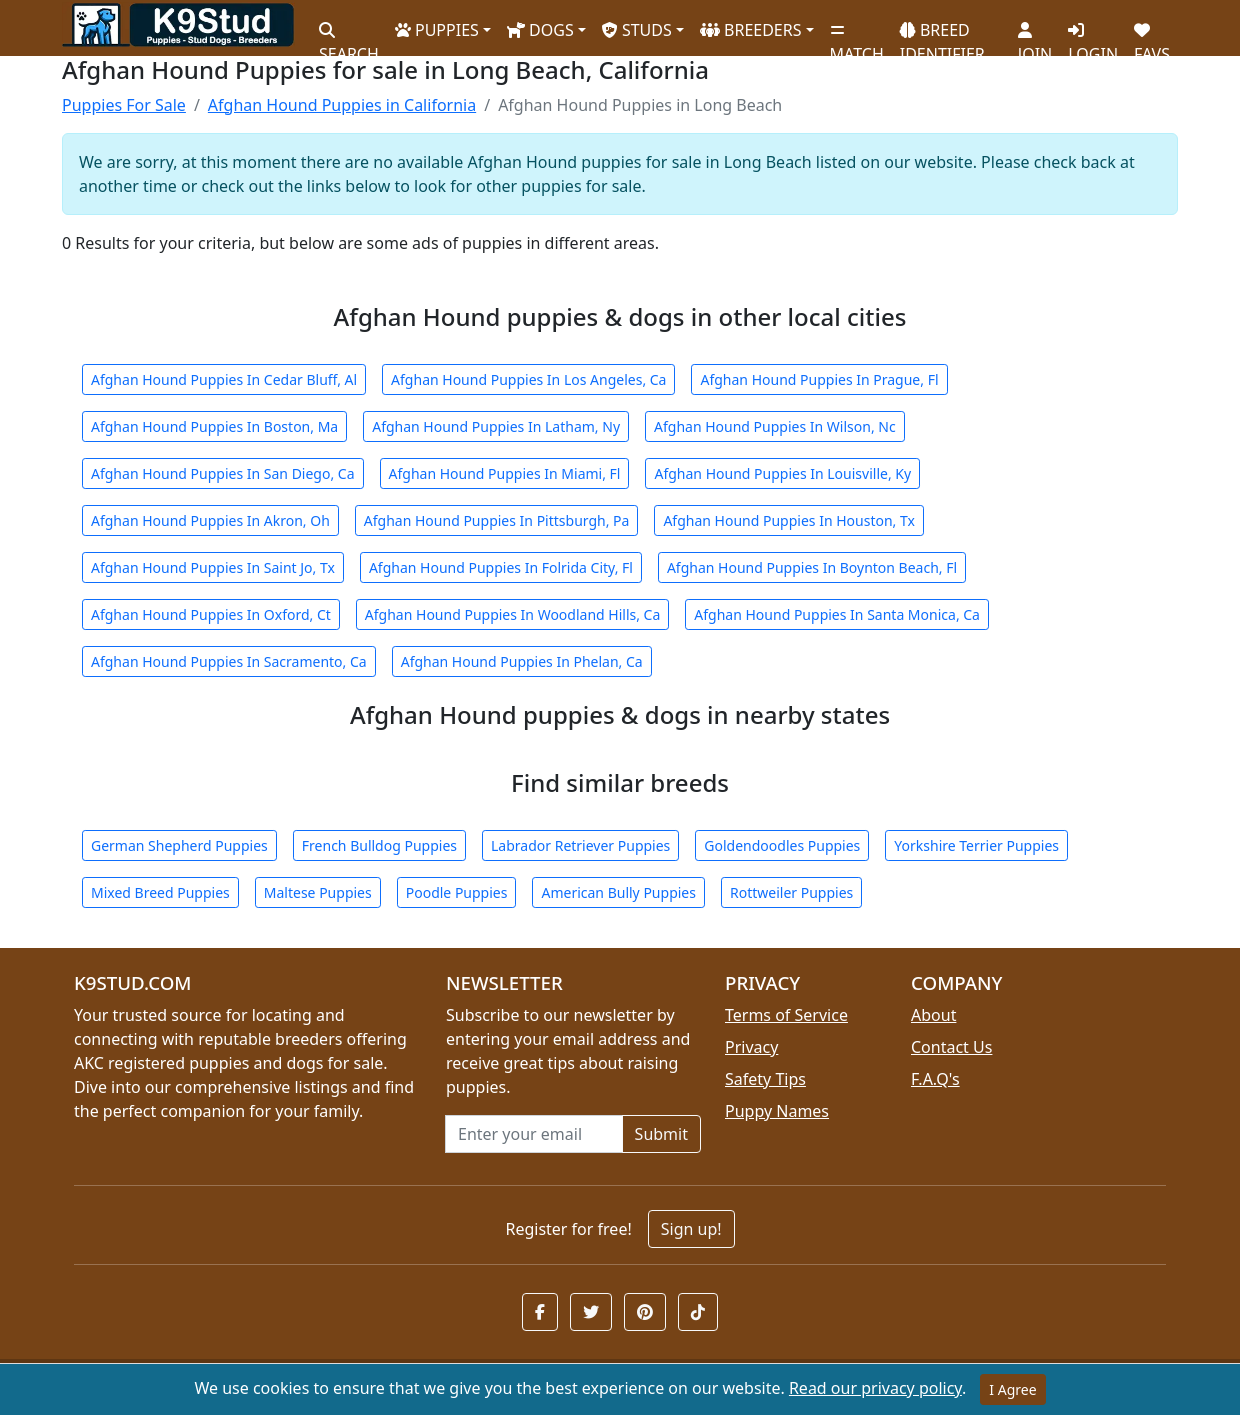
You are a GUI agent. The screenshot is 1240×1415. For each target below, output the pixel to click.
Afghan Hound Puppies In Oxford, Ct (211, 614)
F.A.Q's (935, 1079)
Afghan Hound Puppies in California (342, 105)
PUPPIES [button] (437, 30)
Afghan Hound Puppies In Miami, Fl (505, 473)
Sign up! (691, 1229)
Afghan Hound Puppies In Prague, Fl (819, 379)
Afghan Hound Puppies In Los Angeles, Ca (528, 379)
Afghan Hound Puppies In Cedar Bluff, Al (224, 379)
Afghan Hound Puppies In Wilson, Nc (775, 426)
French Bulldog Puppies (379, 845)
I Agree (1012, 1389)
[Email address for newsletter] (534, 1134)
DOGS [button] (540, 30)
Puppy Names (777, 1111)
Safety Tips (765, 1079)
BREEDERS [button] (751, 30)
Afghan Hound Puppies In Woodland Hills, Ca (512, 614)
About (933, 1015)
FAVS (1152, 35)
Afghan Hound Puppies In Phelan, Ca (522, 661)
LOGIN (1093, 35)
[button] (540, 1312)
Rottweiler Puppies (791, 892)
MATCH (857, 35)
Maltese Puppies (318, 892)
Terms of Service (786, 1015)
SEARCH (349, 35)
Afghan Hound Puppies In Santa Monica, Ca (837, 614)
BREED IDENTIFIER (942, 33)
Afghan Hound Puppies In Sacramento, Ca (229, 661)
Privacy (751, 1047)
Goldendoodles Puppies (782, 845)
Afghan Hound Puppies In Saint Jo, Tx (213, 567)
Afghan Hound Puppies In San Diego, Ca (223, 473)
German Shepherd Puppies (179, 845)
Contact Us (951, 1047)
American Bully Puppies (618, 892)
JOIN (1035, 35)
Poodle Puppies (457, 892)
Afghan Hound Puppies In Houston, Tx (788, 520)
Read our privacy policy (875, 1388)
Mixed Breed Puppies (160, 892)
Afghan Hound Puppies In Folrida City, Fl (501, 567)
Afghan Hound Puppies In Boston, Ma (214, 426)
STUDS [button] (637, 30)
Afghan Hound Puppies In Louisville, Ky (782, 473)
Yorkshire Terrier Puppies (976, 845)
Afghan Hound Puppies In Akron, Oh (210, 520)
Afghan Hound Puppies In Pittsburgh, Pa (497, 520)
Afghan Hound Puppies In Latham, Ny (496, 426)
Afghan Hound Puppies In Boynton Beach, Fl (812, 567)
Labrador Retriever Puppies (580, 845)
